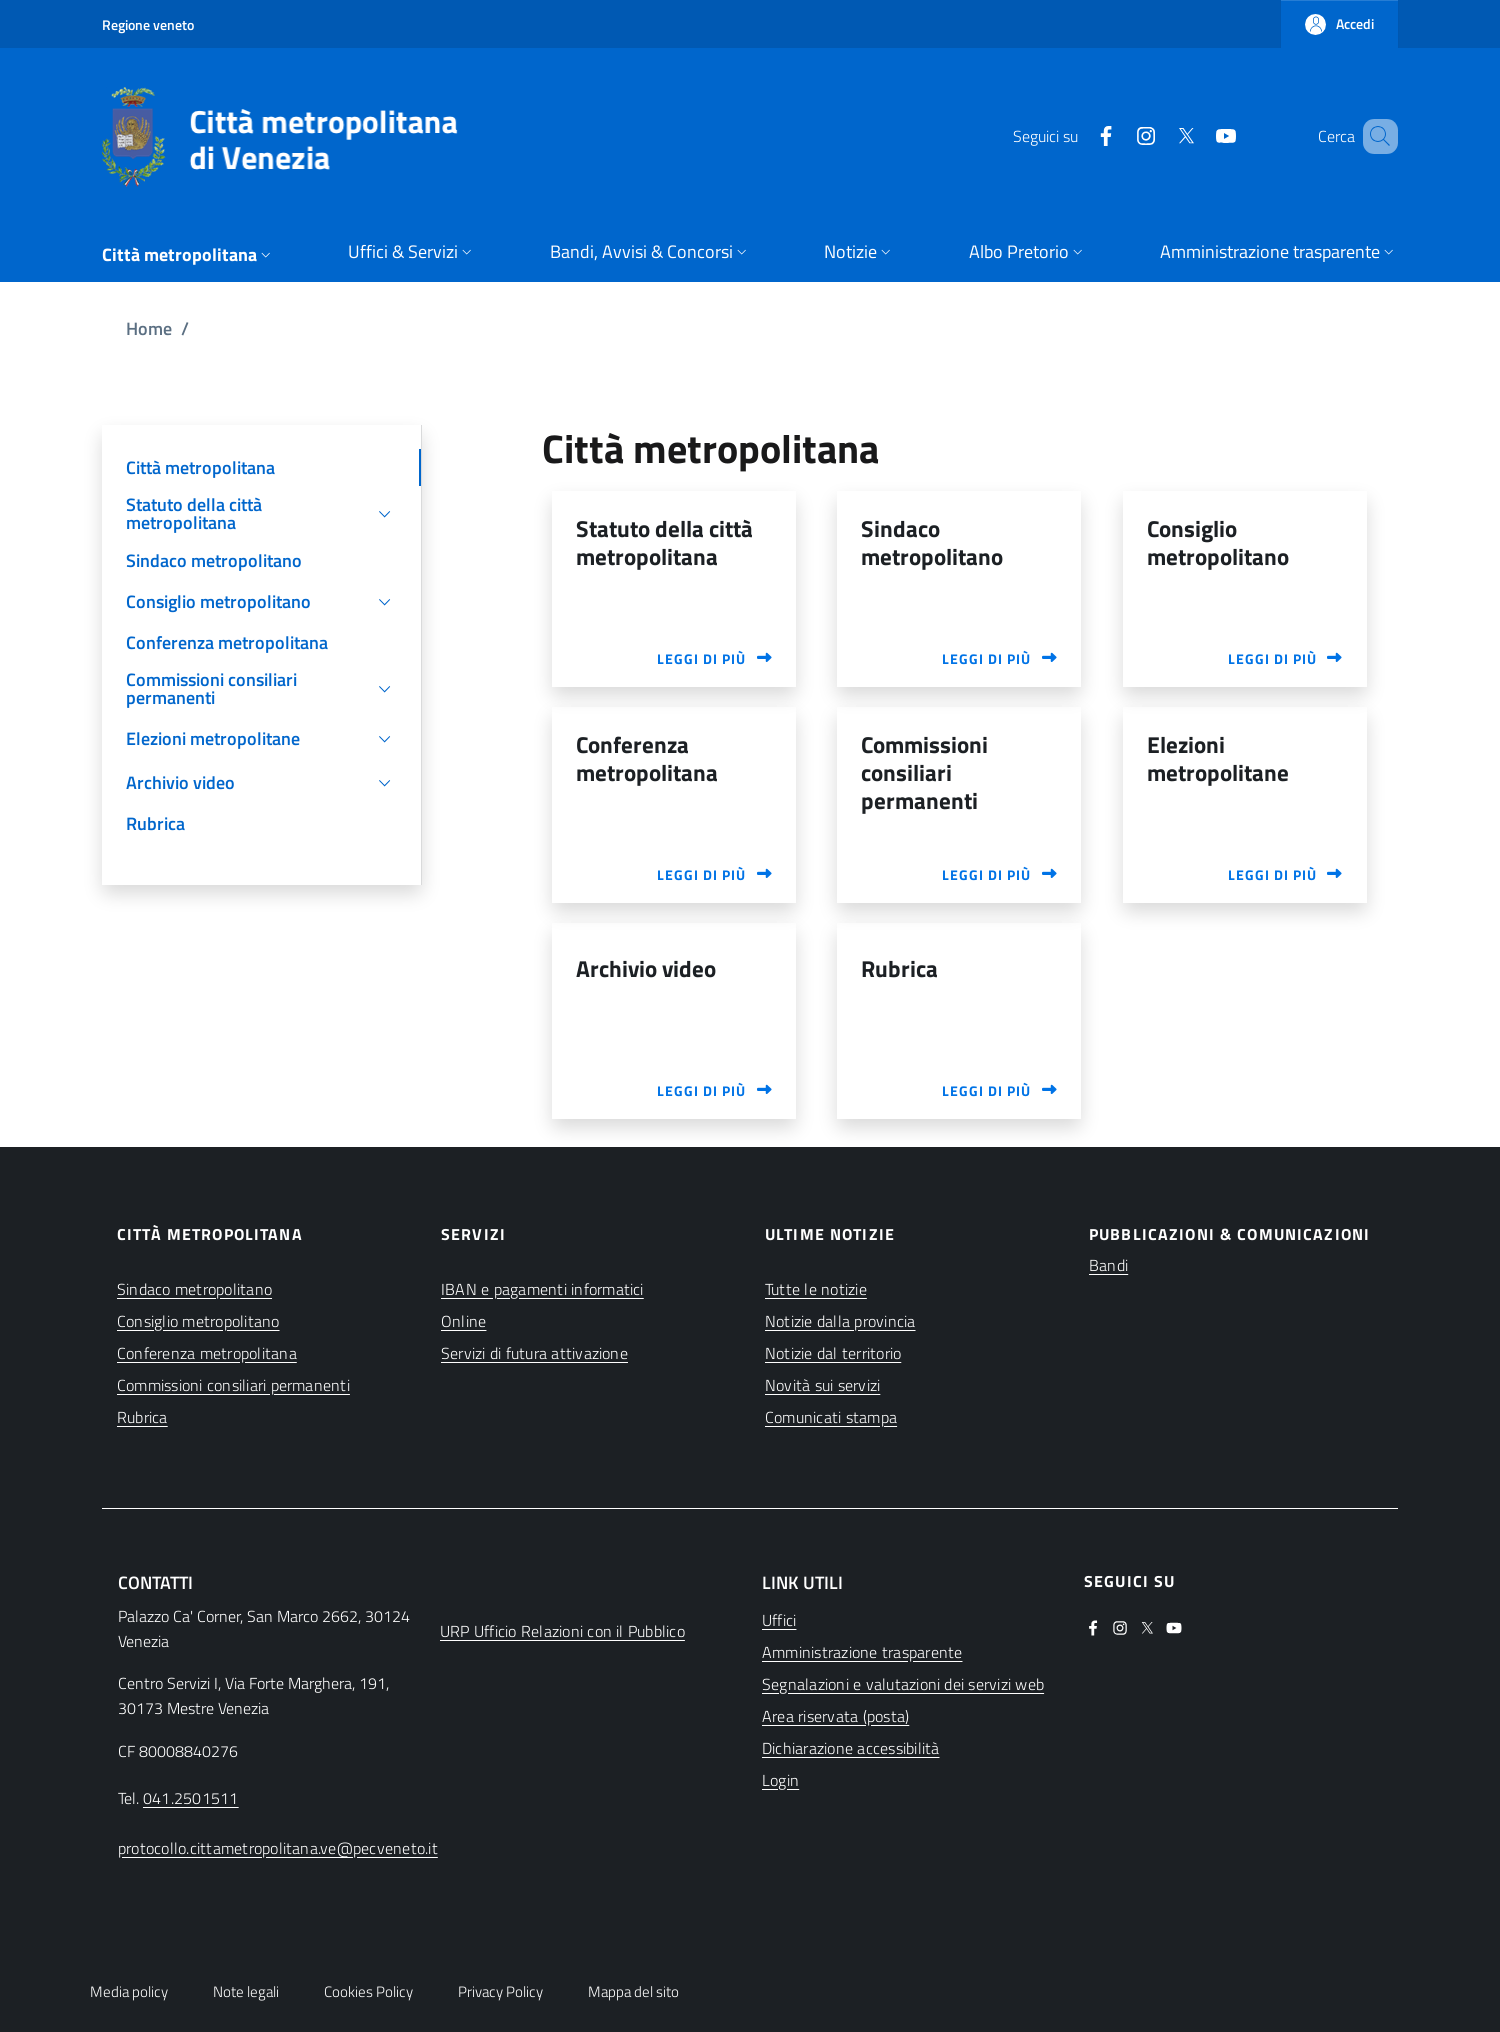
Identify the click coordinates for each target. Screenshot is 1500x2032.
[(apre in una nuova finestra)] (1077, 136)
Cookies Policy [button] (368, 1991)
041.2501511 (191, 1798)
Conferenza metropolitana (207, 1353)
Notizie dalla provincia (840, 1321)
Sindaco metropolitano (194, 1289)
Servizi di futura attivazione (534, 1353)
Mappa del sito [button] (633, 1991)
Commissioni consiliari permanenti (233, 1385)
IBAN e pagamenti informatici (542, 1289)
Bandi (1108, 1265)
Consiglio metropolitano (198, 1321)
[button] (1339, 24)
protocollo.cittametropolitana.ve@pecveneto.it (278, 1848)
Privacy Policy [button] (500, 1991)
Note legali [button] (246, 1991)
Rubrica (142, 1417)
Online (463, 1321)
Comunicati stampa (831, 1417)
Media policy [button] (129, 1991)
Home (149, 328)
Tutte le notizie (816, 1289)
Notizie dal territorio (833, 1353)
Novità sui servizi (822, 1385)
